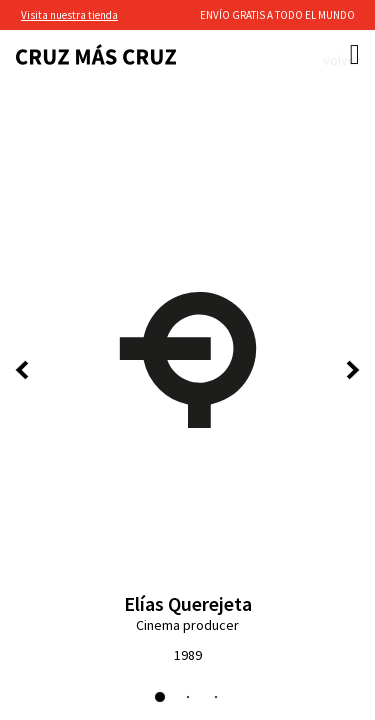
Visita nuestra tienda (69, 15)
